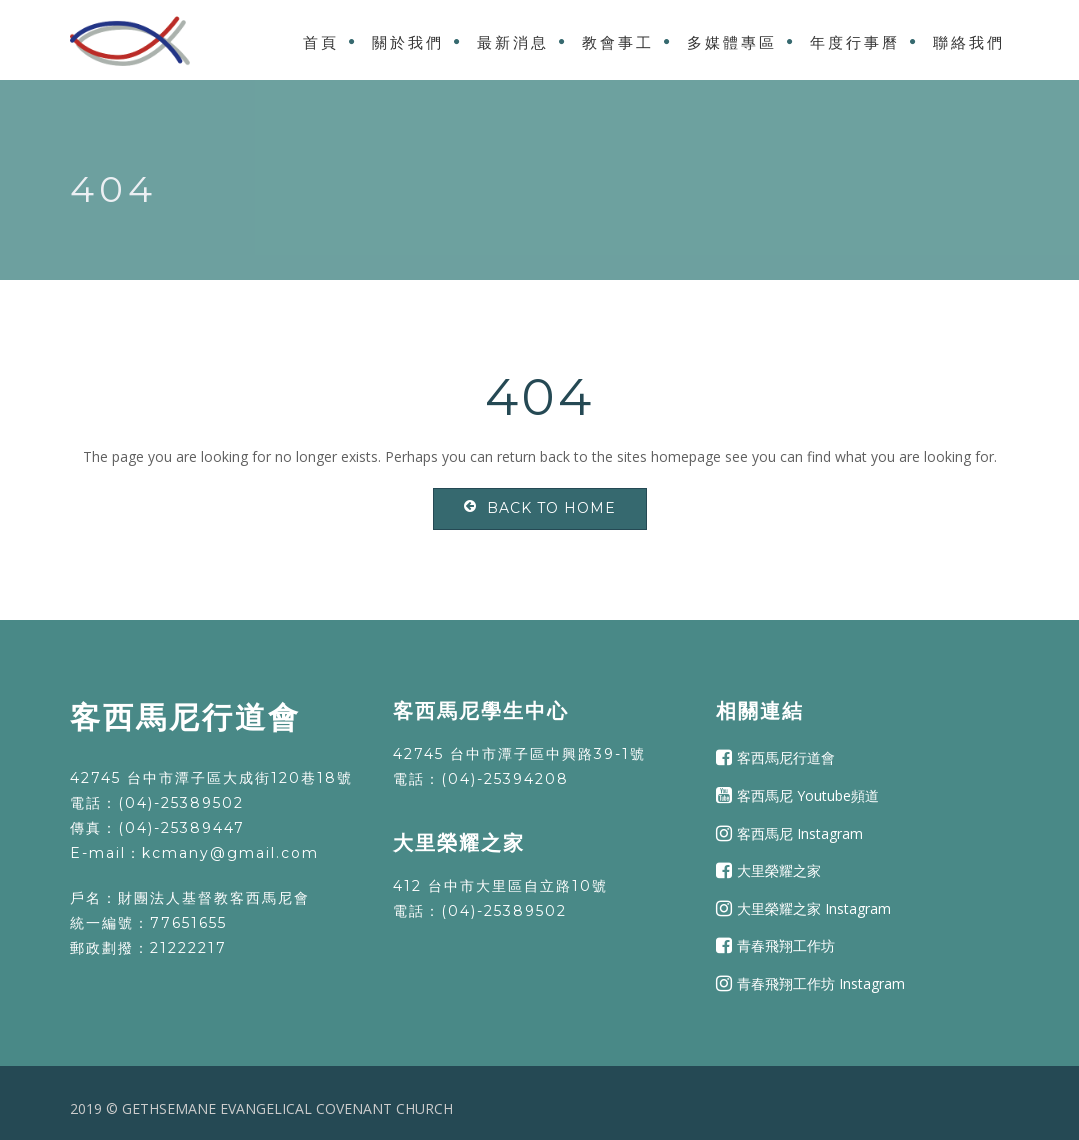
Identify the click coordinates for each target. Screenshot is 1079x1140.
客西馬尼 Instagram (800, 832)
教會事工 (618, 42)
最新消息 (513, 42)
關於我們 (408, 42)
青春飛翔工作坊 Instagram (821, 983)
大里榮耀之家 (779, 870)
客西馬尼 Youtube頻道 (808, 795)
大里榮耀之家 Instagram (814, 908)
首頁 (321, 42)
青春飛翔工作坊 (786, 945)
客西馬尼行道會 (786, 757)
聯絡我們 (969, 42)
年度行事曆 (855, 42)
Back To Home (540, 508)
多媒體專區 (732, 42)
